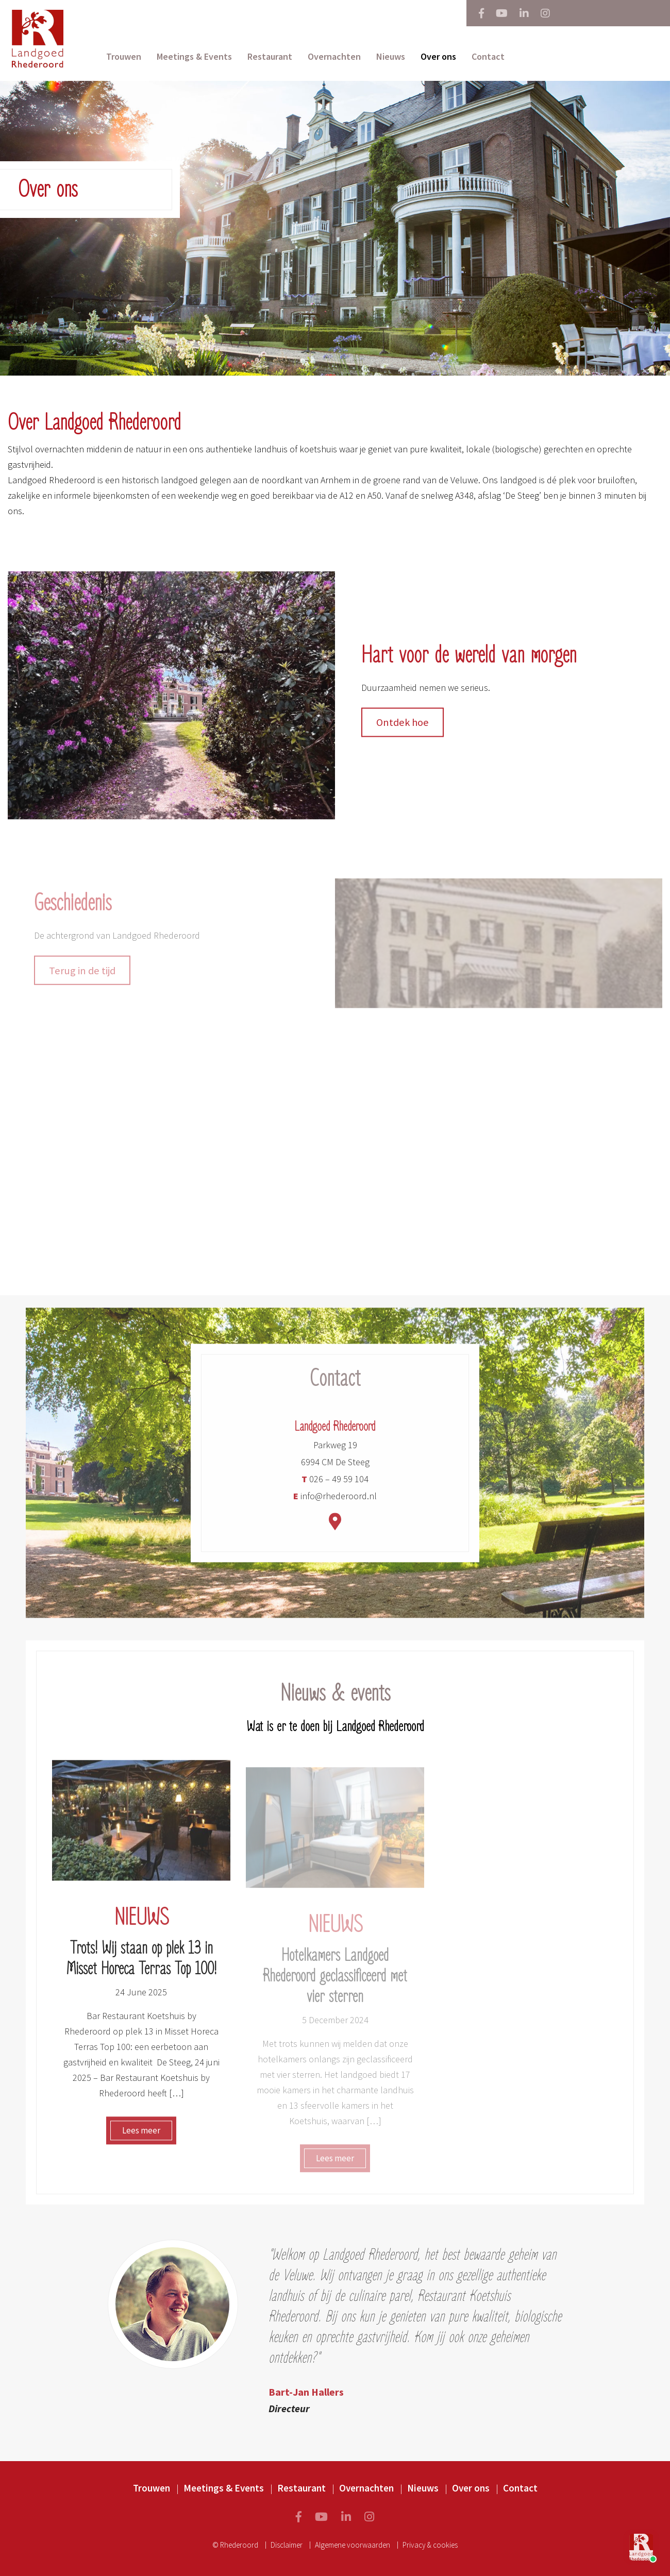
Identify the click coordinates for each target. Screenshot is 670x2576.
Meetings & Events (194, 56)
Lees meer (141, 2136)
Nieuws (390, 56)
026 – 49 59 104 (334, 1486)
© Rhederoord (235, 2545)
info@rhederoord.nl (335, 1503)
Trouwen (123, 56)
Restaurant (269, 56)
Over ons (438, 56)
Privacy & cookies (430, 2545)
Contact (488, 56)
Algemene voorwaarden (352, 2545)
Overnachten (334, 56)
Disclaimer (287, 2545)
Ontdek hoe (402, 728)
